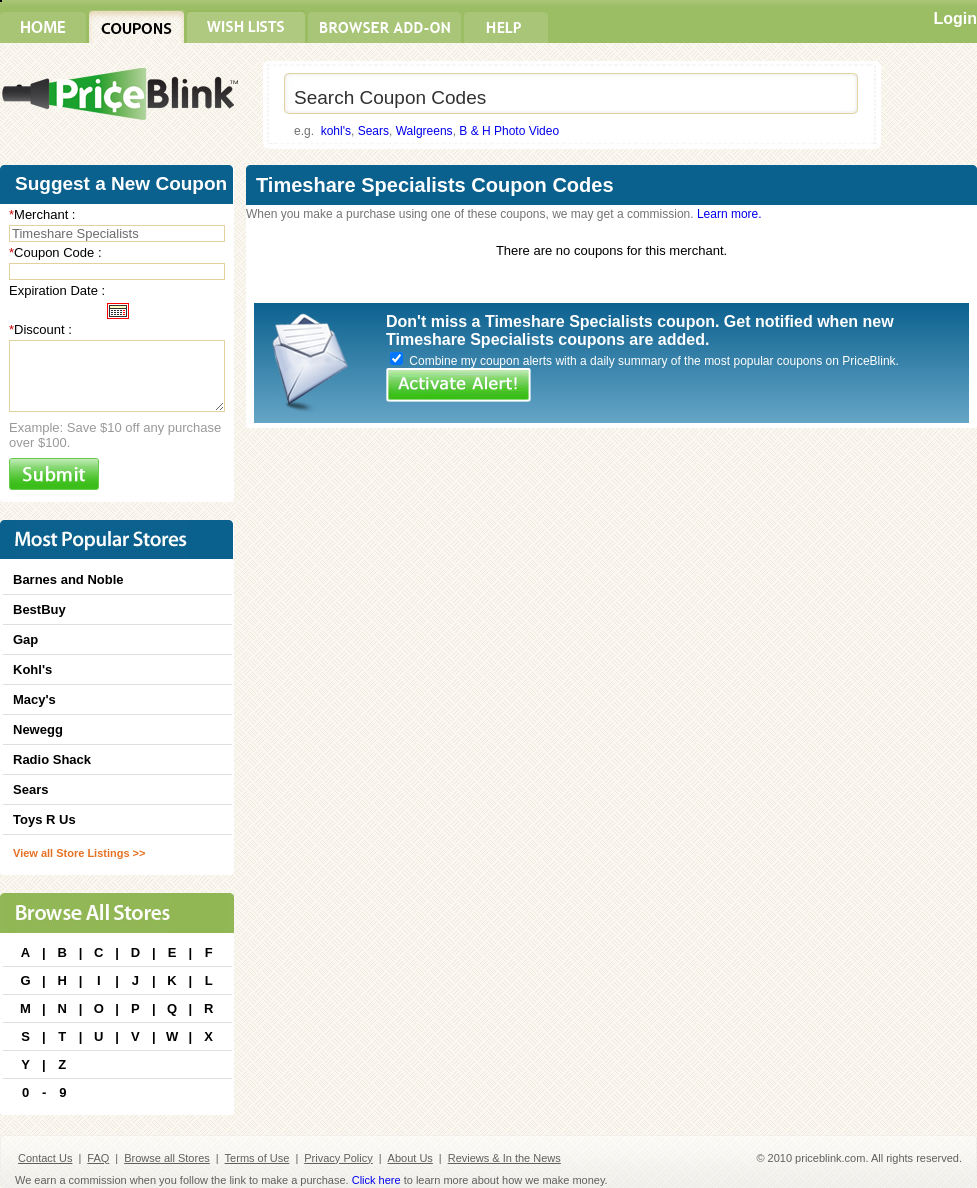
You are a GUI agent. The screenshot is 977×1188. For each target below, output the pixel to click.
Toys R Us (44, 819)
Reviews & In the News (504, 1158)
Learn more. (729, 214)
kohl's (336, 131)
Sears (373, 131)
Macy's (34, 699)
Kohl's (32, 669)
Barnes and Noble (68, 579)
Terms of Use (257, 1158)
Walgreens (424, 131)
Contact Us (45, 1158)
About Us (410, 1158)
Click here (376, 1180)
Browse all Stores (167, 1158)
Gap (25, 639)
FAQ (98, 1158)
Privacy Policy (338, 1158)
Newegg (38, 729)
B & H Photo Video (509, 131)
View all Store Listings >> (79, 853)
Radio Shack (52, 759)
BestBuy (39, 609)
